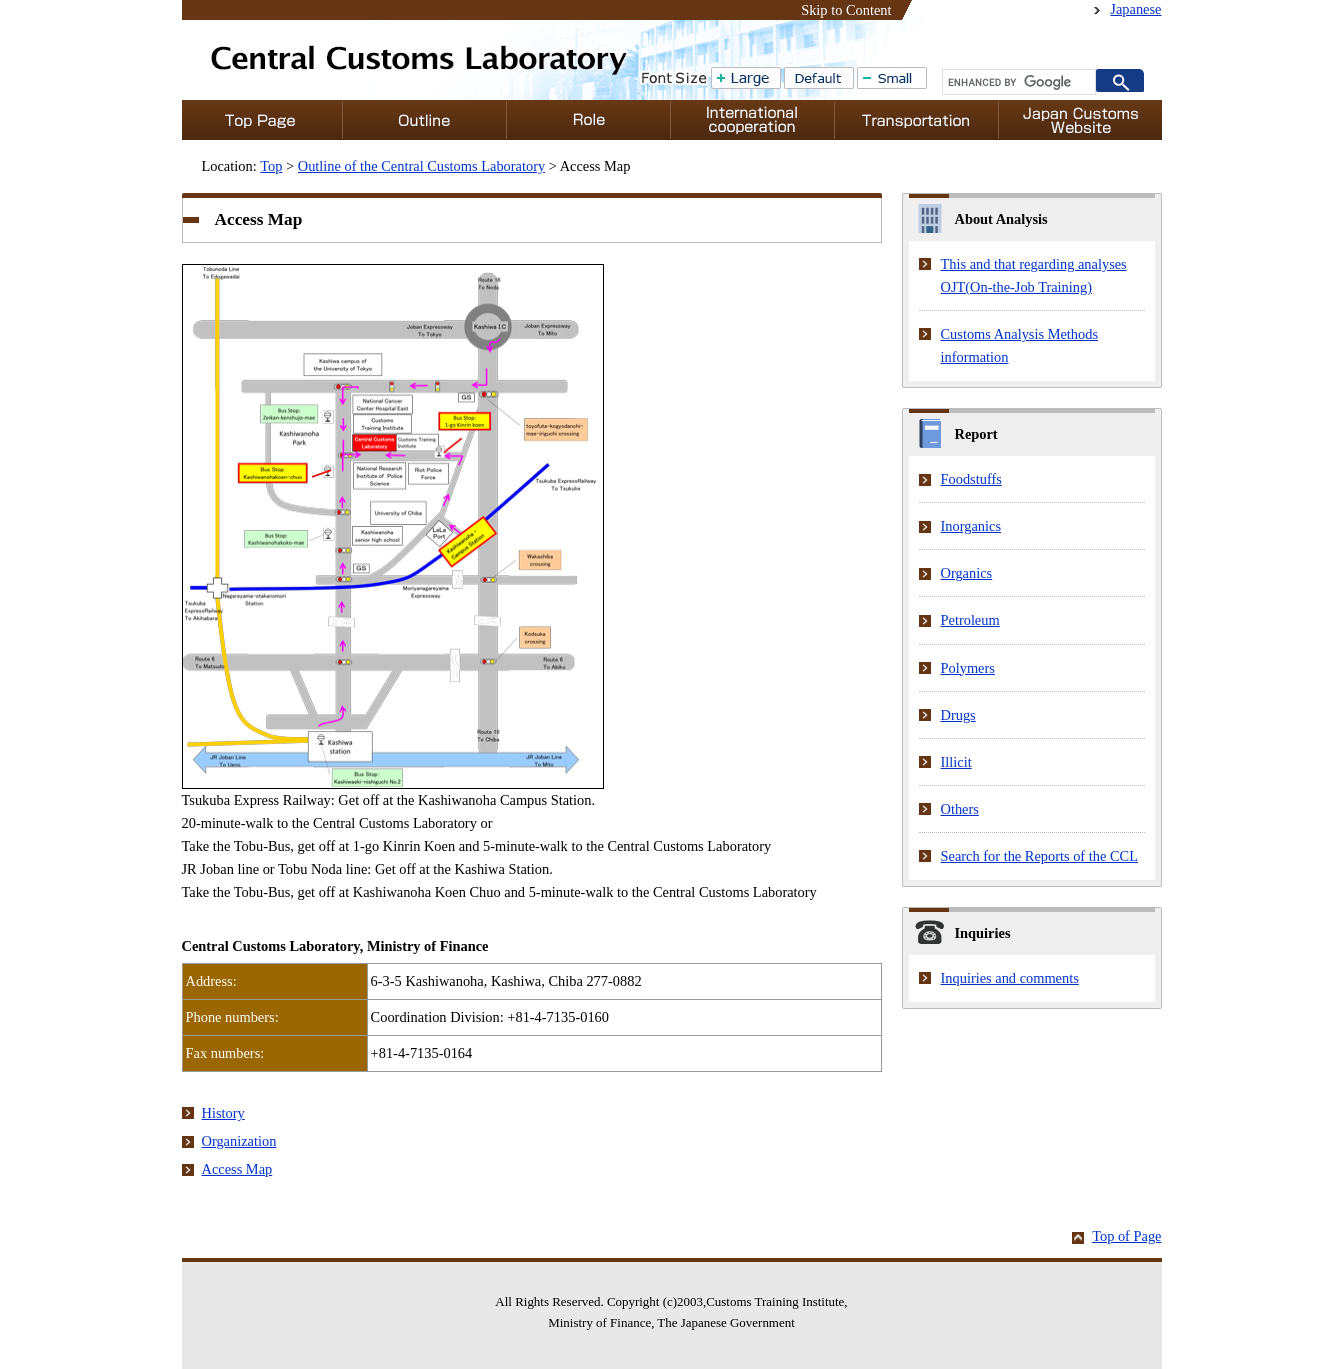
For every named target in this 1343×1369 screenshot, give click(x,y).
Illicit (956, 762)
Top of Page (1126, 1236)
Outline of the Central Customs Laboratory (421, 166)
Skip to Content (846, 10)
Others (960, 809)
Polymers (968, 668)
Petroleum (970, 620)
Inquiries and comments (1010, 978)
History (223, 1113)
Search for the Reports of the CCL (1039, 856)
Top (271, 166)
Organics (967, 573)
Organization (239, 1141)
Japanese (1135, 9)
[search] (1017, 82)
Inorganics (971, 526)
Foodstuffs (971, 479)
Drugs (958, 715)
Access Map (237, 1169)
